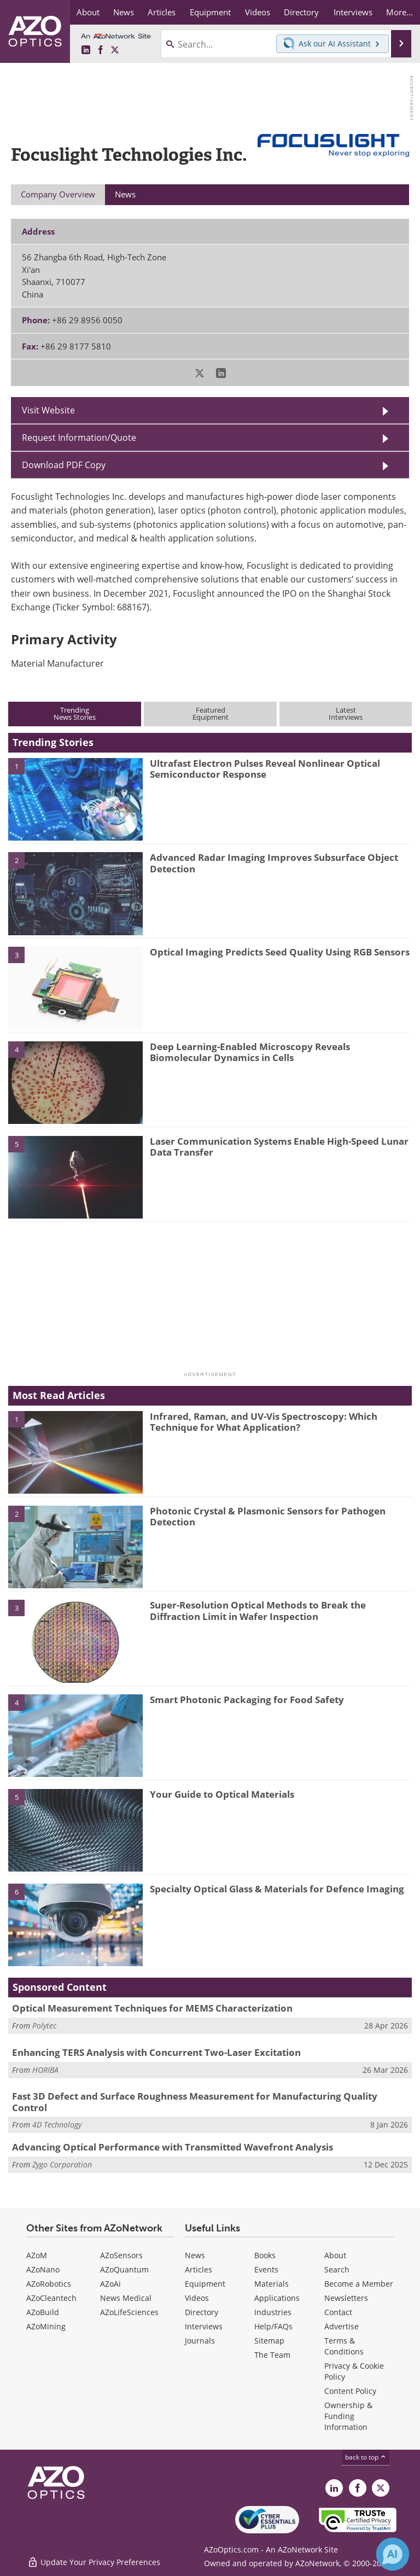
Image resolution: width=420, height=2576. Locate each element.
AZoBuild (42, 2312)
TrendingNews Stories (75, 713)
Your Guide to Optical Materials (222, 1794)
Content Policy (350, 2391)
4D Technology (56, 2124)
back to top (366, 2457)
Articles (198, 2269)
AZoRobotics (48, 2283)
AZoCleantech (51, 2298)
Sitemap (269, 2340)
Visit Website (48, 410)
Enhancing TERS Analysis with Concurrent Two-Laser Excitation (156, 2052)
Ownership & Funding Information (348, 2416)
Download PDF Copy (64, 465)
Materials (271, 2283)
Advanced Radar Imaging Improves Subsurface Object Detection (274, 863)
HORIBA (45, 2070)
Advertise (341, 2326)
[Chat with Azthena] (392, 2554)
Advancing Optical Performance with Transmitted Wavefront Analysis (172, 2147)
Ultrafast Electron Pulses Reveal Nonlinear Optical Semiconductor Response (265, 768)
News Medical (125, 2298)
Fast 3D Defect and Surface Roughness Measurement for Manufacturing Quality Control (194, 2101)
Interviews (204, 2326)
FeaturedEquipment (210, 713)
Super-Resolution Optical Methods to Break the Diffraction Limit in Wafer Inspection (258, 1610)
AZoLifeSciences (129, 2312)
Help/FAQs (273, 2326)
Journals (200, 2340)
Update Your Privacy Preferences (93, 2562)
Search (336, 2269)
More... (399, 12)
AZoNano (43, 2269)
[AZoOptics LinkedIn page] (85, 50)
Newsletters (346, 2298)
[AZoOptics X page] (114, 50)
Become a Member (358, 2283)
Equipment (205, 2283)
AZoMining (46, 2326)
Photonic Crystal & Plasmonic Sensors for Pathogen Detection (268, 1516)
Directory (201, 2312)
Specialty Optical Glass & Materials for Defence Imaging (277, 1889)
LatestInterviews (346, 713)
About (335, 2255)
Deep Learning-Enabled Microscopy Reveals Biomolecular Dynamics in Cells (250, 1052)
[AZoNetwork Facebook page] (100, 50)
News (195, 2255)
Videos (197, 2298)
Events (266, 2269)
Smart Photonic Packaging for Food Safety (247, 1699)
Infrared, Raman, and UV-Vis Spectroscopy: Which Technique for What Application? (263, 1421)
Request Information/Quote (79, 438)
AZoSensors (121, 2255)
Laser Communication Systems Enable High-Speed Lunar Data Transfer (279, 1146)
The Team (272, 2355)
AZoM (36, 2255)
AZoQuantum (124, 2269)
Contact (338, 2312)
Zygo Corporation (62, 2164)
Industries (272, 2312)
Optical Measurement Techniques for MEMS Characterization (152, 2008)
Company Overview (58, 194)
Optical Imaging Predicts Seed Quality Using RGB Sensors (280, 952)
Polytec (44, 2025)
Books (265, 2255)
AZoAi (110, 2283)
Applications (277, 2298)
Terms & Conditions (344, 2346)
